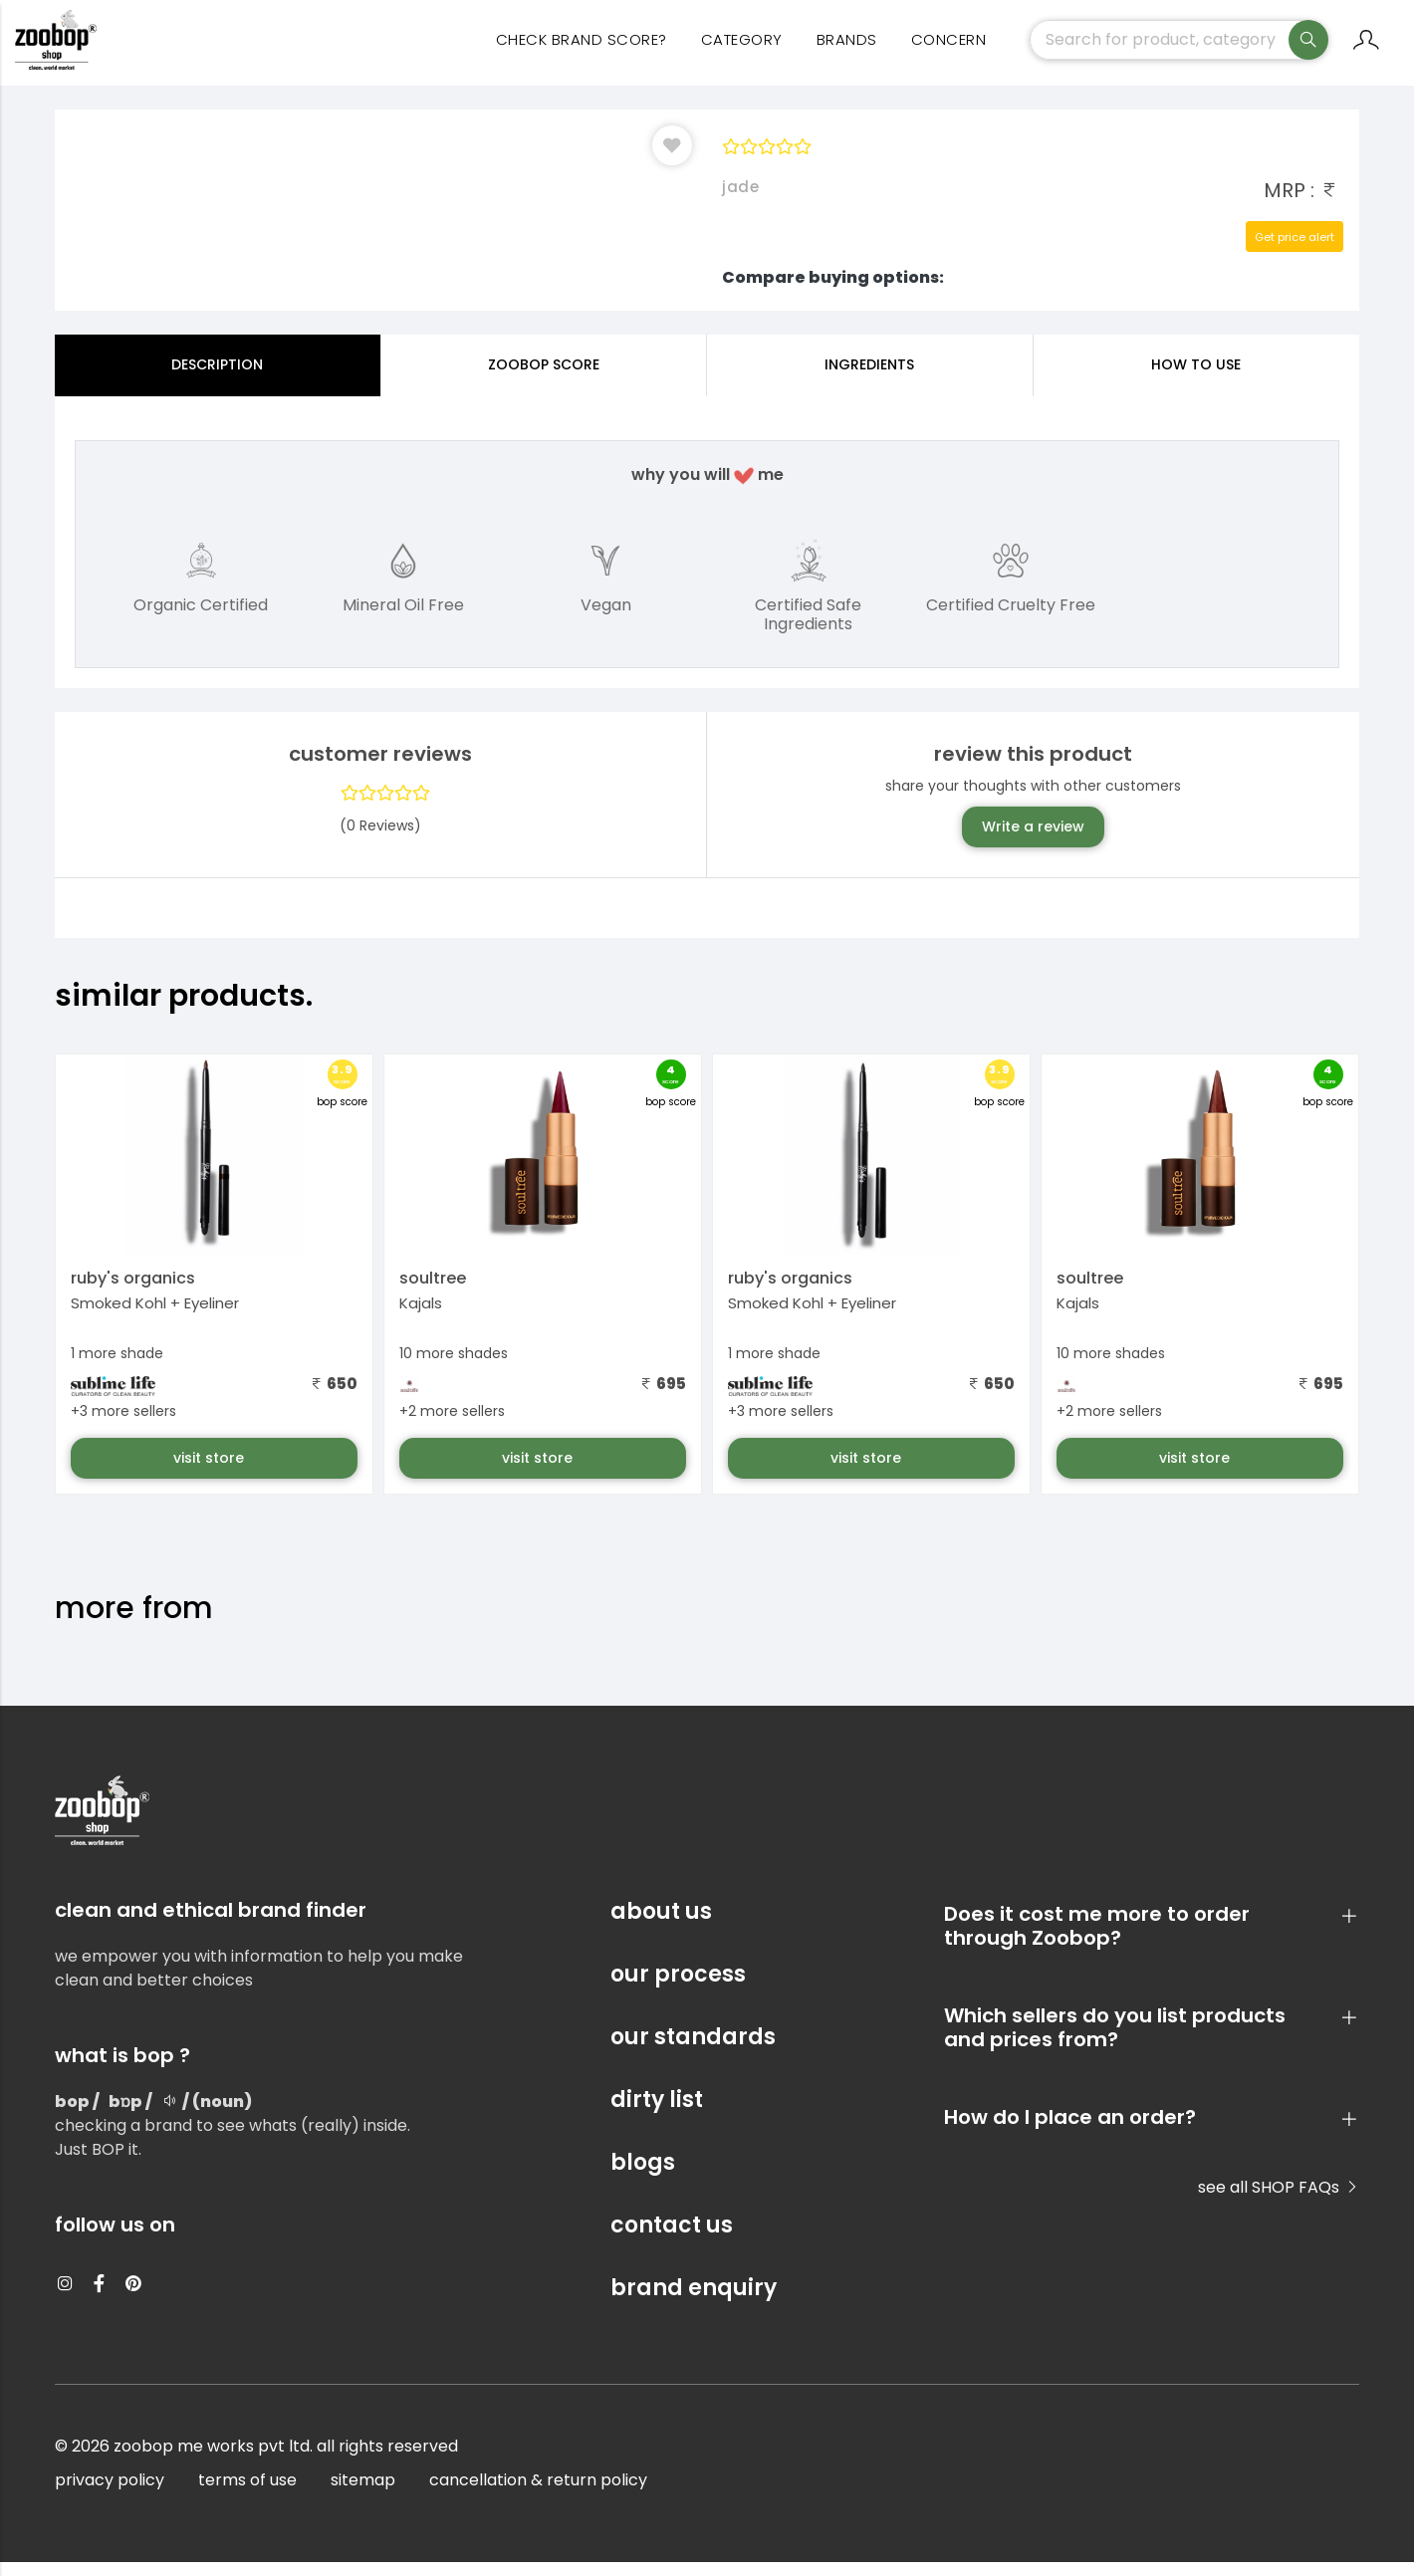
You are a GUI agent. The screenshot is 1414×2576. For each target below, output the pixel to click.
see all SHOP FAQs (1278, 2201)
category (742, 50)
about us (661, 1925)
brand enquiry (693, 2301)
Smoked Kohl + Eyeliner (155, 1316)
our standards (693, 2050)
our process (678, 1988)
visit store (210, 1472)
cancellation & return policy (538, 2493)
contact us (671, 2239)
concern (949, 50)
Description (217, 378)
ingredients (869, 378)
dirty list (656, 2113)
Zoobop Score (543, 378)
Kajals (420, 1316)
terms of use (247, 2493)
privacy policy (109, 2493)
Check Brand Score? (581, 50)
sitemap (363, 2493)
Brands (847, 50)
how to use (1196, 378)
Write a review (1033, 840)
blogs (642, 2176)
